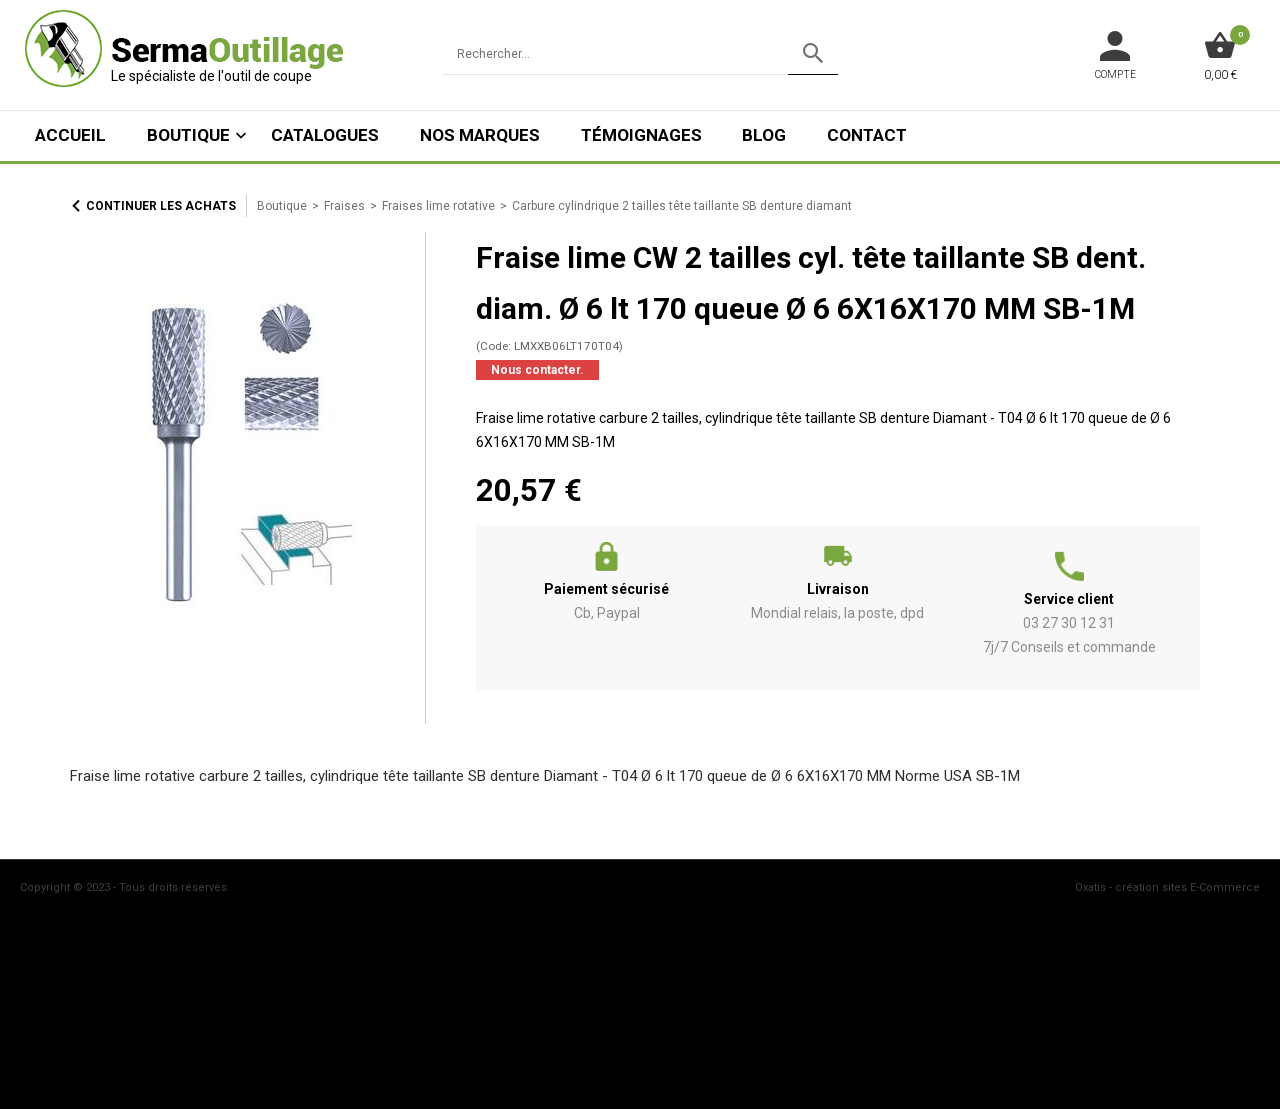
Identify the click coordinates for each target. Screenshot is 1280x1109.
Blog (764, 135)
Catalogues (325, 135)
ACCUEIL (70, 135)
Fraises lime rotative (438, 206)
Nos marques (480, 135)
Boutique (188, 135)
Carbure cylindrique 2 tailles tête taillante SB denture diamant (682, 206)
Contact (867, 135)
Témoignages (641, 135)
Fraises (344, 206)
